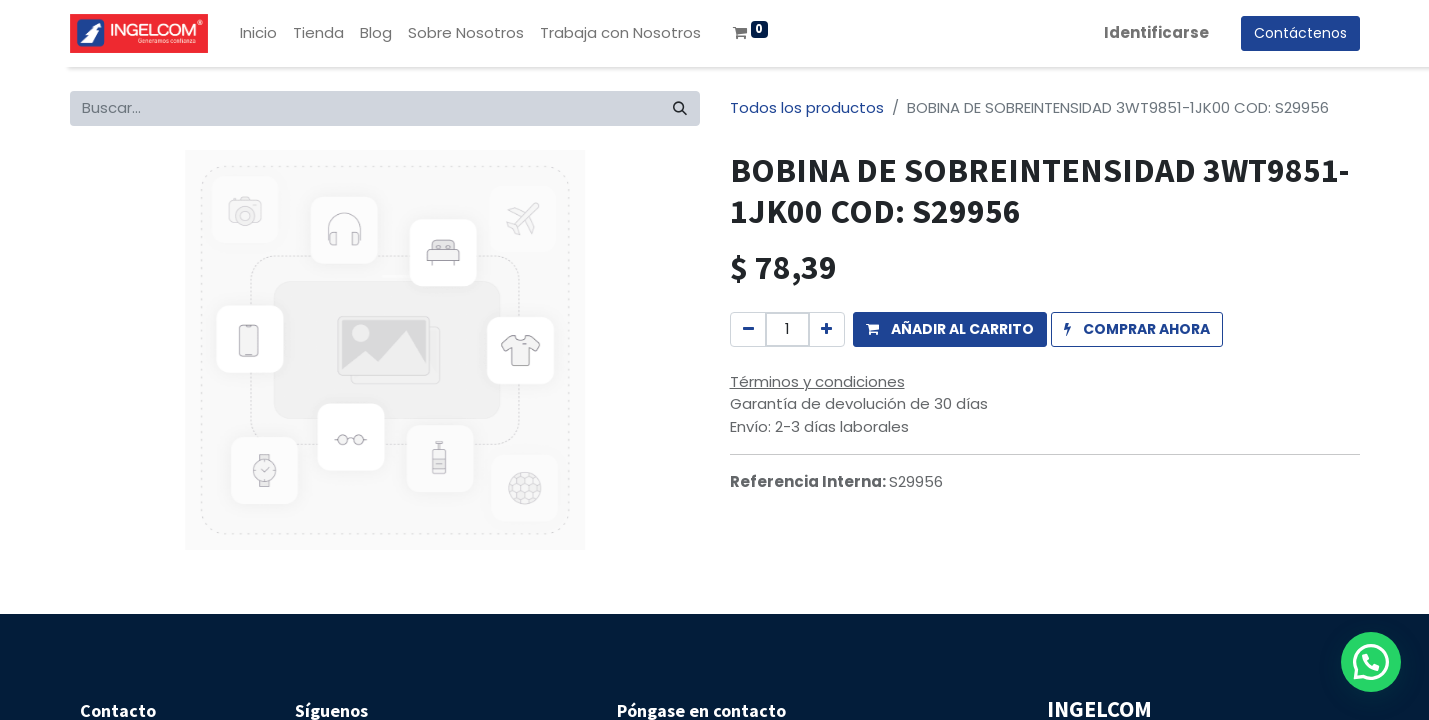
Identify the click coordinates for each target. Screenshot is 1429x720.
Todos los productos (807, 107)
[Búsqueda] (680, 108)
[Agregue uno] (826, 329)
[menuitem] (258, 33)
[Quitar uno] (748, 329)
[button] (950, 329)
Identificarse (1156, 32)
